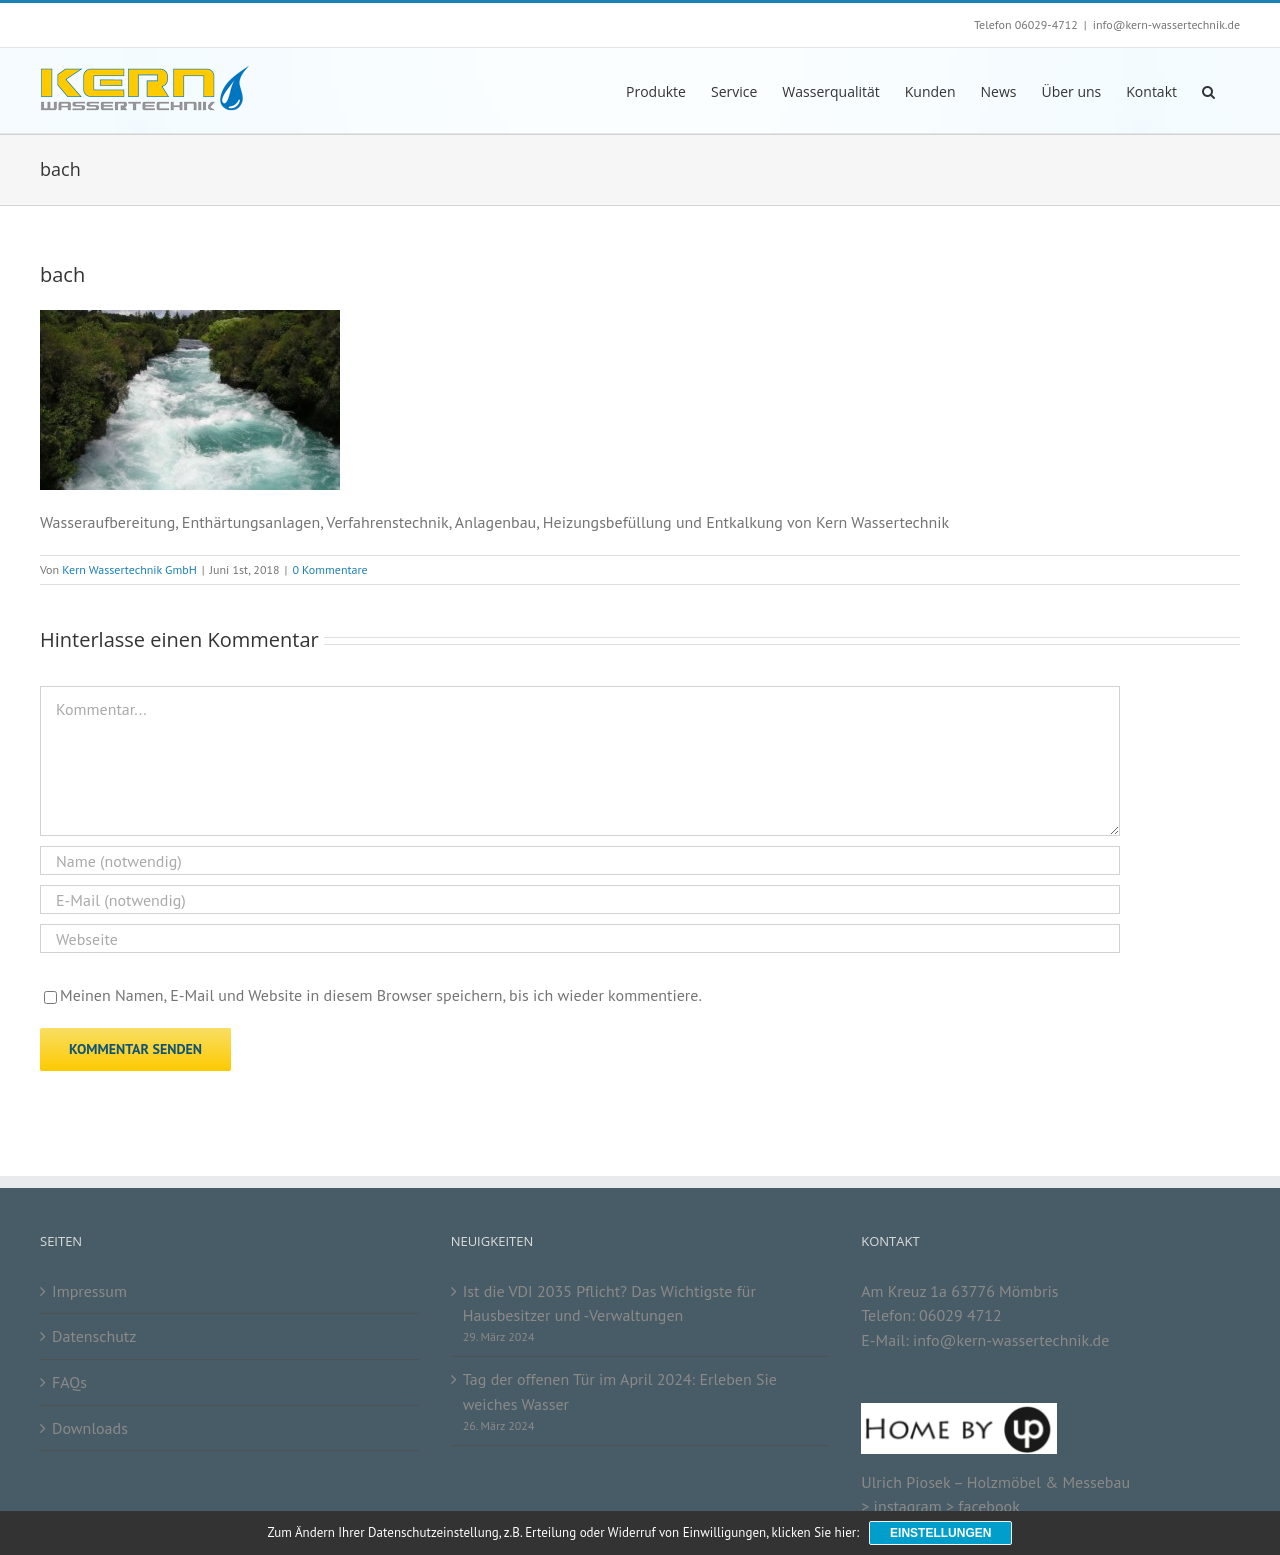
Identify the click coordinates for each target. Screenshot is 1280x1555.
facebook (988, 1506)
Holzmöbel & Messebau (1048, 1482)
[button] (1208, 90)
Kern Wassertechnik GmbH (129, 569)
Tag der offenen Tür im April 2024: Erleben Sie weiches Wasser (620, 1391)
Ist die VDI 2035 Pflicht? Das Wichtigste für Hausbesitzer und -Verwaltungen (609, 1303)
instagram (908, 1506)
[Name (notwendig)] (580, 860)
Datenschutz (94, 1336)
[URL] (580, 938)
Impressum (89, 1291)
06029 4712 (960, 1315)
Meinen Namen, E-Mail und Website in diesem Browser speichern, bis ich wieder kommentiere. (381, 995)
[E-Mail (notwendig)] (580, 899)
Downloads (90, 1428)
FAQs (69, 1382)
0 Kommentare (329, 569)
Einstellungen (940, 1533)
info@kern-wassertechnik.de (1166, 24)
